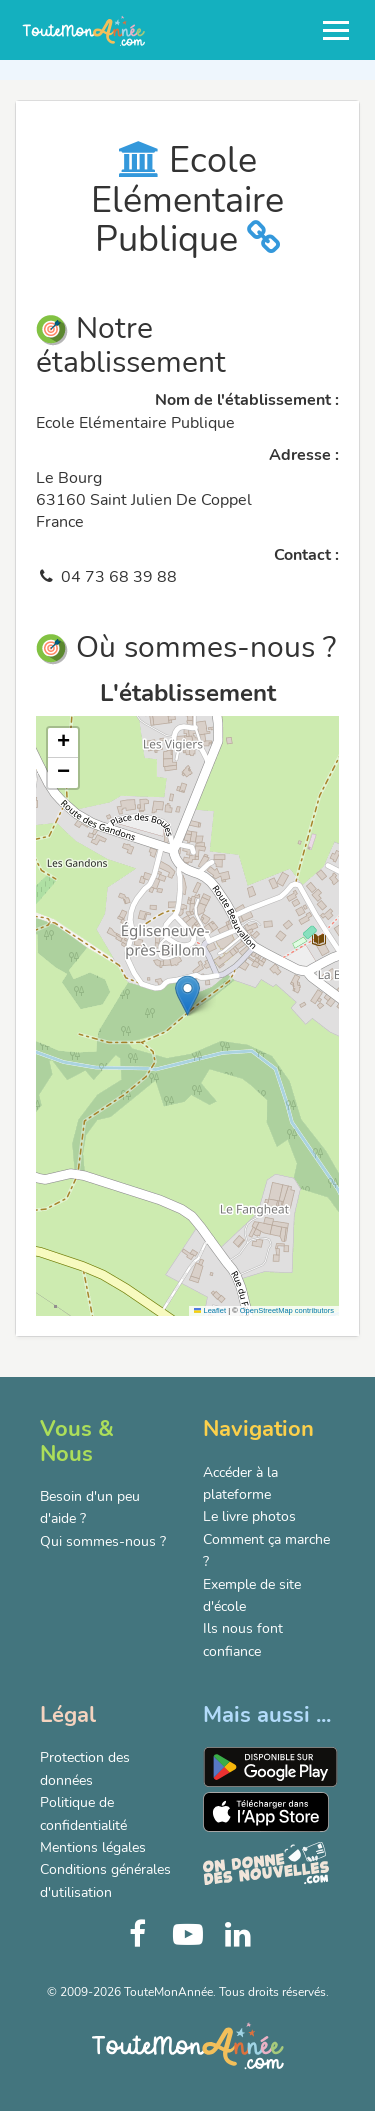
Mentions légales (93, 1847)
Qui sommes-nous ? (103, 1541)
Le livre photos (249, 1516)
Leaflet (210, 1310)
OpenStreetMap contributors (287, 1310)
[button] (187, 995)
